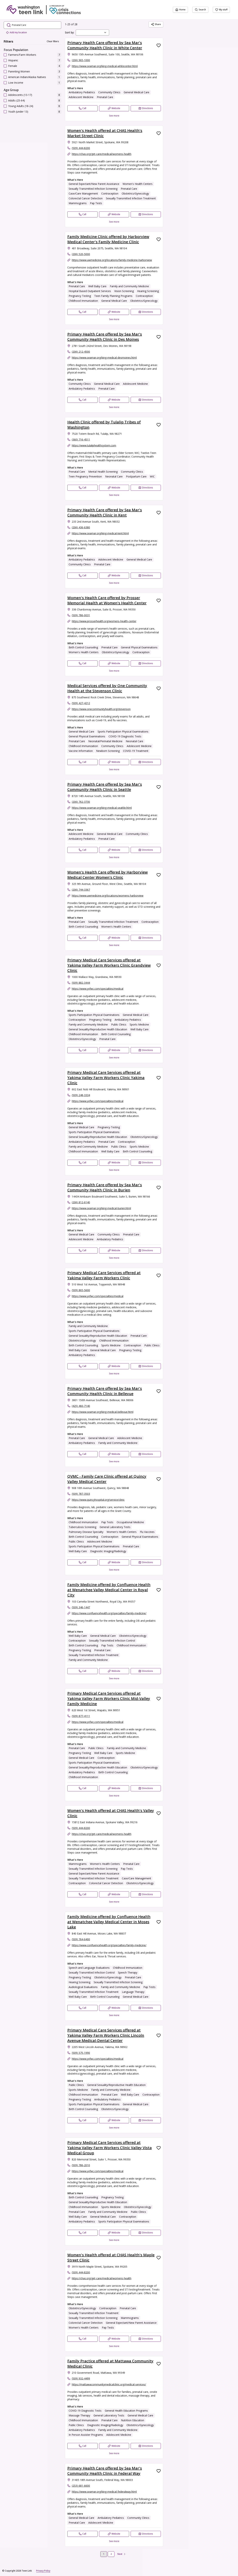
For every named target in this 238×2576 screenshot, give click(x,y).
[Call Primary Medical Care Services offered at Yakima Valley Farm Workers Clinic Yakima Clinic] (82, 1163)
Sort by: (69, 32)
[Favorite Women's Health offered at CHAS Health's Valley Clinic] (158, 1813)
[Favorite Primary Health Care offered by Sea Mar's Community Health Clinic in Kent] (158, 512)
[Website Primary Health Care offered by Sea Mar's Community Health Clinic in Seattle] (114, 850)
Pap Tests (96, 203)
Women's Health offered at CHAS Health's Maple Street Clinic (111, 2257)
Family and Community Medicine (129, 286)
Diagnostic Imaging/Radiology (108, 1551)
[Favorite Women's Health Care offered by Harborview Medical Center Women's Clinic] (158, 875)
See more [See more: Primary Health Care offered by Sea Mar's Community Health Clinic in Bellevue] (114, 1461)
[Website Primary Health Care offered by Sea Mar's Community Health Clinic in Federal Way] (114, 2534)
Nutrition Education (132, 2420)
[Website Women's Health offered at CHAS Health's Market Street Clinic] (114, 214)
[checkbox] (5, 54)
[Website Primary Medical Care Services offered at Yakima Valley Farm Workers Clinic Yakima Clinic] (114, 1163)
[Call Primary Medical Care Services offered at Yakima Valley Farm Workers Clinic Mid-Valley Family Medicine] (82, 1788)
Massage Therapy (79, 2415)
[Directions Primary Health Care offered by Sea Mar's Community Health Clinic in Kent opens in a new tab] (146, 576)
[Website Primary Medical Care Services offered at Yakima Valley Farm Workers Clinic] (114, 1366)
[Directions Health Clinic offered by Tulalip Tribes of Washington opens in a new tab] (146, 488)
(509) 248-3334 (81, 1095)
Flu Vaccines (147, 1532)
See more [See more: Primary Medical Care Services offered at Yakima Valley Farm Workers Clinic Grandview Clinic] (114, 1057)
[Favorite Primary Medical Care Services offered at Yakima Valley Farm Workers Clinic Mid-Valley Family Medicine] (158, 1698)
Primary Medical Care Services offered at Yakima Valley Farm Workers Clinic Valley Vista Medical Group (109, 2147)
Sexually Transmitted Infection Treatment (131, 198)
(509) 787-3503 (81, 1494)
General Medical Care (136, 92)
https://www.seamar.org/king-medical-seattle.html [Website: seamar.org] (102, 807)
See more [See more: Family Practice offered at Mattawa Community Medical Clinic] (114, 2453)
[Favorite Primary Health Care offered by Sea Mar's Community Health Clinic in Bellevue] (158, 1391)
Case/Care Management (83, 193)
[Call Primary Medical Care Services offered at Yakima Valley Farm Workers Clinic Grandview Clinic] (82, 1050)
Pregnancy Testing (80, 296)
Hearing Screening (148, 291)
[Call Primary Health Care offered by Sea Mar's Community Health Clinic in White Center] (82, 108)
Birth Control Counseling (83, 647)
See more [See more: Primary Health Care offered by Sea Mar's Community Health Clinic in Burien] (114, 1257)
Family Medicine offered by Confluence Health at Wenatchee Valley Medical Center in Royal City (108, 1590)
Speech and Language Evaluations (89, 1967)
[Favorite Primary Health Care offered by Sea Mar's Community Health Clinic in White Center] (158, 45)
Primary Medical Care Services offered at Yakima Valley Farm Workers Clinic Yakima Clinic (106, 1077)
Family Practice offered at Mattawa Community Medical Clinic (110, 2363)
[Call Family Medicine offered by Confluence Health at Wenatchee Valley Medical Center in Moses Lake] (82, 2008)
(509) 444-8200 (81, 148)
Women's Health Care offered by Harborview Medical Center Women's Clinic (107, 875)
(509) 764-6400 (81, 1939)
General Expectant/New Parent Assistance (94, 184)
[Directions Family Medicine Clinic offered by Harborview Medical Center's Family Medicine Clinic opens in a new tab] (146, 312)
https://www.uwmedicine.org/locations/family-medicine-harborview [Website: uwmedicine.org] (112, 260)
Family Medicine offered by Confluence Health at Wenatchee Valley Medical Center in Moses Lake (108, 1921)
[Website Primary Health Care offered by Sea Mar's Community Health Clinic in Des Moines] (114, 400)
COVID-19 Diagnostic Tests (125, 736)
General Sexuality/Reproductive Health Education (98, 1029)
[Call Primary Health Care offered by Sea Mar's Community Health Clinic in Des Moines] (82, 400)
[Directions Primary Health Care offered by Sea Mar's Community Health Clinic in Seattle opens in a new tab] (146, 850)
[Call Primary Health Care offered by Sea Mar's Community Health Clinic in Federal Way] (82, 2534)
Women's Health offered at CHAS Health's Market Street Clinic (104, 133)
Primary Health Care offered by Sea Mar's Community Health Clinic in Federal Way (104, 2471)
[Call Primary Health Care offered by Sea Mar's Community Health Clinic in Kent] (82, 576)
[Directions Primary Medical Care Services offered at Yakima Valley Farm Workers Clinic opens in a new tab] (146, 1366)
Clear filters (53, 41)
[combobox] (92, 32)
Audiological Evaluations (83, 1987)
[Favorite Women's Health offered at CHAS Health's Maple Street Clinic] (158, 2257)
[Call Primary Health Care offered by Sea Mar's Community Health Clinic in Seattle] (82, 850)
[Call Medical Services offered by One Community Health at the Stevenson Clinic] (82, 762)
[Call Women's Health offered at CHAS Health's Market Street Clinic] (82, 214)
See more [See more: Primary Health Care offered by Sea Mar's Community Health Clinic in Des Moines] (114, 407)
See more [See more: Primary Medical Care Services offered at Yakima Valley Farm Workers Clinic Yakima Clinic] (114, 1170)
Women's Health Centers (137, 184)
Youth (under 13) (16, 111)
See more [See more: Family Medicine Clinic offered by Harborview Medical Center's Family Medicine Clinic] (114, 319)
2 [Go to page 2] (111, 2554)
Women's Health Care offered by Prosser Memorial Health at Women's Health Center (107, 600)
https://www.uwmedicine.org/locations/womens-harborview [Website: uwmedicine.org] (107, 895)
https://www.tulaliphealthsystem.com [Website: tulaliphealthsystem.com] (94, 445)
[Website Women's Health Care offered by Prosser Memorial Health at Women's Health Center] (114, 663)
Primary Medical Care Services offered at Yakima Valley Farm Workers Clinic (104, 1275)
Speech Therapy (127, 1972)
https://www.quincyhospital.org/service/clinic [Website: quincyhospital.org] (98, 1499)
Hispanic (11, 60)
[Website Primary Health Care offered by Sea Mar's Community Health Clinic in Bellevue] (114, 1454)
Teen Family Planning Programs (113, 296)
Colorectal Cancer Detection (86, 198)
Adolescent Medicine (81, 97)
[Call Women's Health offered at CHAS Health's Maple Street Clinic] (82, 2339)
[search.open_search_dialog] (32, 25)
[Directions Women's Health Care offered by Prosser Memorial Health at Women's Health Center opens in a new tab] (146, 663)
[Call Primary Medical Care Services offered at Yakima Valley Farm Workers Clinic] (82, 1366)
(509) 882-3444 (81, 982)
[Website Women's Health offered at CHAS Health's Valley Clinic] (114, 1894)
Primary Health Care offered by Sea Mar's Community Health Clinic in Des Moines (104, 337)
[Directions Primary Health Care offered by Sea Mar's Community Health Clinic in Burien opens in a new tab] (146, 1250)
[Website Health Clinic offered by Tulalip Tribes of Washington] (114, 488)
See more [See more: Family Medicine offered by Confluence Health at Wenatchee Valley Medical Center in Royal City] (114, 1678)
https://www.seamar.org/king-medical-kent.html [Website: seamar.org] (100, 533)
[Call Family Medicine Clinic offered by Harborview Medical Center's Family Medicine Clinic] (82, 312)
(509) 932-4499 (81, 2378)
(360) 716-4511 (81, 439)
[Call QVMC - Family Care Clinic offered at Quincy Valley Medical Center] (82, 1562)
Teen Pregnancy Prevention (85, 476)
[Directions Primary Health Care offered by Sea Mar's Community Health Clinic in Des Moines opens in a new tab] (146, 400)
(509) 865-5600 (81, 1290)
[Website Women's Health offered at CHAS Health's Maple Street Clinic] (114, 2339)
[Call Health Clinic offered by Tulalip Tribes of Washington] (82, 488)
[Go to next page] (121, 2554)
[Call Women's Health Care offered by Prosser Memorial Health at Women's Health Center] (82, 663)
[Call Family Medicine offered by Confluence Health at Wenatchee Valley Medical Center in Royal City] (82, 1671)
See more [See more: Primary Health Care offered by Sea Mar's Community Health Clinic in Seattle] (114, 857)
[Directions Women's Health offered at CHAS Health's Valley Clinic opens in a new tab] (146, 1894)
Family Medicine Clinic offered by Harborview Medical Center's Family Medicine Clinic (108, 239)
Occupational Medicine (130, 1522)
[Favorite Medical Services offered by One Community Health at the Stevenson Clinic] (158, 688)
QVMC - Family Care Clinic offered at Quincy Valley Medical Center (106, 1479)
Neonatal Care (114, 476)
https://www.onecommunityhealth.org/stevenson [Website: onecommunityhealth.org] (101, 709)
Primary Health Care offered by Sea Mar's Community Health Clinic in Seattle (104, 787)
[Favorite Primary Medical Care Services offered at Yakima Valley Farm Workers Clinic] (158, 1275)
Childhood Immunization (83, 300)
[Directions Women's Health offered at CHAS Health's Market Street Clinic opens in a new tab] (146, 214)
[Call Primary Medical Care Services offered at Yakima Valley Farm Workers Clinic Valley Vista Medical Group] (82, 2233)
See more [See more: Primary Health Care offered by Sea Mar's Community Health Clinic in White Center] (114, 115)
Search (200, 9)
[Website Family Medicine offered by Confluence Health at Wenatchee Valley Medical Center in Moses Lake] (114, 2008)
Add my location (16, 32)
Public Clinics (118, 1024)
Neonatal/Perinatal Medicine (105, 741)
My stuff (221, 9)
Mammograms (78, 203)
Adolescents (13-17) (18, 95)
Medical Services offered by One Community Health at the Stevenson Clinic (107, 688)
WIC (152, 476)
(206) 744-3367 (81, 889)
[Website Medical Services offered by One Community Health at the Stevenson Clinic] (114, 762)
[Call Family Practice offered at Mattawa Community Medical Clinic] (82, 2446)
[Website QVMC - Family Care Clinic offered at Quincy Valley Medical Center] (114, 1562)
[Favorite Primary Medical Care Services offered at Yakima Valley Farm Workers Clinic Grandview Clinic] (158, 965)
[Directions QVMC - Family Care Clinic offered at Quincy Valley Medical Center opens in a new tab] (146, 1562)
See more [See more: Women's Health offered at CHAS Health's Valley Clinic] (114, 1901)
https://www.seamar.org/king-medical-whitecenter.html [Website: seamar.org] (105, 66)
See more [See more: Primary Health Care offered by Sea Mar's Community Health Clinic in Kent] (114, 582)
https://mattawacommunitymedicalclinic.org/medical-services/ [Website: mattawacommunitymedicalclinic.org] (109, 2384)
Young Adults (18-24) (18, 106)
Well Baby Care (97, 286)
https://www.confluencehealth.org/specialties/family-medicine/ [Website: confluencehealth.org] (109, 1613)
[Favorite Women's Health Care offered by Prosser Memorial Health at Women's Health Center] (158, 600)
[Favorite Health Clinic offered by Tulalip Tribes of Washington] (158, 424)
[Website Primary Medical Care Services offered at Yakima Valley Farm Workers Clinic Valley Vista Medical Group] (114, 2233)
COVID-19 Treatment (135, 751)
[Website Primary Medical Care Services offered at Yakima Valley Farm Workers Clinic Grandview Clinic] (114, 1050)
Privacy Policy (43, 2570)
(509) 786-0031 (81, 615)
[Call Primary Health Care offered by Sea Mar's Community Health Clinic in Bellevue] (82, 1454)
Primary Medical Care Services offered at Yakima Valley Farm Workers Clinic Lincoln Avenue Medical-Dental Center (105, 2035)
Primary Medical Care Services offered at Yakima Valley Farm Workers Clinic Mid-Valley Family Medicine (108, 1698)
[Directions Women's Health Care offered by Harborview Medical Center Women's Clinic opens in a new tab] (146, 938)
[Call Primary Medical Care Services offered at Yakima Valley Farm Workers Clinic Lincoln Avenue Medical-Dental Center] (82, 2120)
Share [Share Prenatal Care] (156, 24)
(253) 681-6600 (81, 2485)
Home (180, 9)
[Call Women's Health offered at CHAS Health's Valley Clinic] (82, 1894)
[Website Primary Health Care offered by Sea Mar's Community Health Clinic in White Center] (114, 108)
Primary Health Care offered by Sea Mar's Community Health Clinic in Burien (104, 1187)
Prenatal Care (105, 97)
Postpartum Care (136, 476)
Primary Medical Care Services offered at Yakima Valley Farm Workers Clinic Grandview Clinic (109, 965)
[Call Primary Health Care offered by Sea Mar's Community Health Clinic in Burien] (82, 1250)
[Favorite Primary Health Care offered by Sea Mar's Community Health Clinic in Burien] (158, 1187)
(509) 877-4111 (81, 1716)
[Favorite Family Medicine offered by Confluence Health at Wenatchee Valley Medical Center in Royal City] (158, 1590)
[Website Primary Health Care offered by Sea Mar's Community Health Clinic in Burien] (114, 1250)
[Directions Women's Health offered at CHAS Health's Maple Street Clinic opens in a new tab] (146, 2339)
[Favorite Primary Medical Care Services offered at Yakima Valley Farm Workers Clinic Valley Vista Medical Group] (158, 2148)
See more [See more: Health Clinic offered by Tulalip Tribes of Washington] (114, 495)
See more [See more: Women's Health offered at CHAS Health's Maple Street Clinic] (114, 2346)
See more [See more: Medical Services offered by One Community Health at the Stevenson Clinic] (114, 769)
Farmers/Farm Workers (20, 54)
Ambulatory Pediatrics (82, 92)
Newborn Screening (108, 751)
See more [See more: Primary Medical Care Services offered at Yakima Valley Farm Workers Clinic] (114, 1373)
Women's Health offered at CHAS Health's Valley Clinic (110, 1813)
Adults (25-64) (14, 100)
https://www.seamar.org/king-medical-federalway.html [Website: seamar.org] (104, 2491)
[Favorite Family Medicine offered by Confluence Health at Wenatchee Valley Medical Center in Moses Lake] (158, 1922)
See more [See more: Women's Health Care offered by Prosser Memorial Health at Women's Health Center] (114, 670)
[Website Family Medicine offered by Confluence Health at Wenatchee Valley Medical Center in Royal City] (114, 1671)
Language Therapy (133, 1992)
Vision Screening (124, 291)
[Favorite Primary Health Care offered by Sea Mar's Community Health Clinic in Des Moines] (158, 337)
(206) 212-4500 (81, 351)
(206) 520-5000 (81, 254)
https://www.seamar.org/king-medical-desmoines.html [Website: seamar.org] (104, 357)
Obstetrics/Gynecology (135, 193)
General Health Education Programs (126, 2410)
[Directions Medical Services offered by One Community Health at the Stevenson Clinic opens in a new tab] (146, 762)
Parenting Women (17, 71)
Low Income (13, 82)
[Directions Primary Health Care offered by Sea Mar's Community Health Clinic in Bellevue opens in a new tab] (146, 1454)
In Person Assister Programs (86, 2434)
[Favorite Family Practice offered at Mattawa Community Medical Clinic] (158, 2363)
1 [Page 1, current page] (103, 2554)
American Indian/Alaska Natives (25, 77)
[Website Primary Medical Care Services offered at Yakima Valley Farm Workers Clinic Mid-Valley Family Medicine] (114, 1788)
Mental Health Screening (103, 471)
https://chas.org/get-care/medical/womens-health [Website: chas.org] (101, 154)
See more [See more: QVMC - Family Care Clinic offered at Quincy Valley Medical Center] (114, 1569)
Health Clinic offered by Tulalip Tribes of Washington (104, 424)
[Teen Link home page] (44, 9)
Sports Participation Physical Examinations (123, 731)
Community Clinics (109, 92)
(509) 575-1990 (81, 2053)
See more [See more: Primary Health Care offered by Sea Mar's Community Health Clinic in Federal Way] (114, 2541)
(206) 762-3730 (81, 801)
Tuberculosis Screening (82, 1527)
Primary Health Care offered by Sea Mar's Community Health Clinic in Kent (104, 512)
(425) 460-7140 (81, 1406)
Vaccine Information (81, 751)
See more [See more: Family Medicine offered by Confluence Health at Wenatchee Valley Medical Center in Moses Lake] (114, 2015)
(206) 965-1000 (81, 60)
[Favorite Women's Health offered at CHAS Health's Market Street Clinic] (158, 133)
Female (10, 66)
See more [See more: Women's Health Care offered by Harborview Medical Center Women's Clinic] (114, 945)
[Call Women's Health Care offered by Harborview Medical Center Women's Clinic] (82, 938)
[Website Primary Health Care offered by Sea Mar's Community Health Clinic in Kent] (114, 576)
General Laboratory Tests (115, 1527)
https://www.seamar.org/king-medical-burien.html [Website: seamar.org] (101, 1208)
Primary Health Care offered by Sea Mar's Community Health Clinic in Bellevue (104, 1391)
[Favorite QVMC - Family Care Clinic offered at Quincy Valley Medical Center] (158, 1479)
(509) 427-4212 (81, 703)
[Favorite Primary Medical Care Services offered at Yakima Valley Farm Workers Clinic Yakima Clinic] (158, 1077)
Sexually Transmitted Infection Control (112, 1640)
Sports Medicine (139, 1024)
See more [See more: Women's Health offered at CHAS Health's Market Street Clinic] (114, 221)
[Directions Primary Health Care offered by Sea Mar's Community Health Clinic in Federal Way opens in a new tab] (146, 2534)
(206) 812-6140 (81, 1202)
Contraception (109, 193)
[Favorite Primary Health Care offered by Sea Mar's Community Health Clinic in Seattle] (158, 787)
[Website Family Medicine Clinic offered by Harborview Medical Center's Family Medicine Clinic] (114, 312)
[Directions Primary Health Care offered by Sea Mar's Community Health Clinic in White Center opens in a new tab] (146, 108)
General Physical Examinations (139, 647)
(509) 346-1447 (81, 1607)
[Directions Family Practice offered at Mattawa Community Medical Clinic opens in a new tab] (146, 2446)
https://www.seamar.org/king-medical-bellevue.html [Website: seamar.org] (102, 1412)
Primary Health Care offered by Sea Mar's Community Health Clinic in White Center (104, 45)
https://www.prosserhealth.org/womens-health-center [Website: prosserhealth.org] (104, 621)
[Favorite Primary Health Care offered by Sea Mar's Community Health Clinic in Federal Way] (158, 2471)
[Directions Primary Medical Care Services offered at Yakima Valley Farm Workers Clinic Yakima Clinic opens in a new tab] (146, 1163)
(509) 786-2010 (81, 2165)
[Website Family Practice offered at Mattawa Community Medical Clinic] (114, 2446)
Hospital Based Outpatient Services (90, 291)
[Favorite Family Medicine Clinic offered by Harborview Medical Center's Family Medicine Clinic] (158, 239)
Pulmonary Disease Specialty (86, 1532)
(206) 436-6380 (81, 527)
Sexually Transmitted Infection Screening (93, 188)
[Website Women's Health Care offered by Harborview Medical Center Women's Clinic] (114, 938)
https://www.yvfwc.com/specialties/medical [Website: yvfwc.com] (97, 988)
